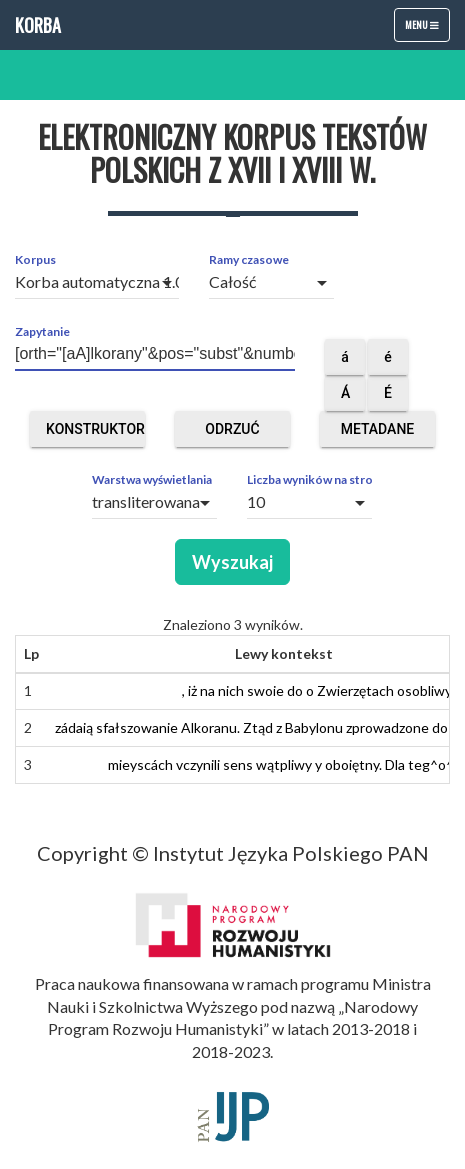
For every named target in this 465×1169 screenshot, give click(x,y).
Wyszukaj (232, 562)
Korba (38, 25)
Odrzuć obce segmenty (232, 434)
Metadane (378, 434)
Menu (427, 29)
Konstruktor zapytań (95, 434)
